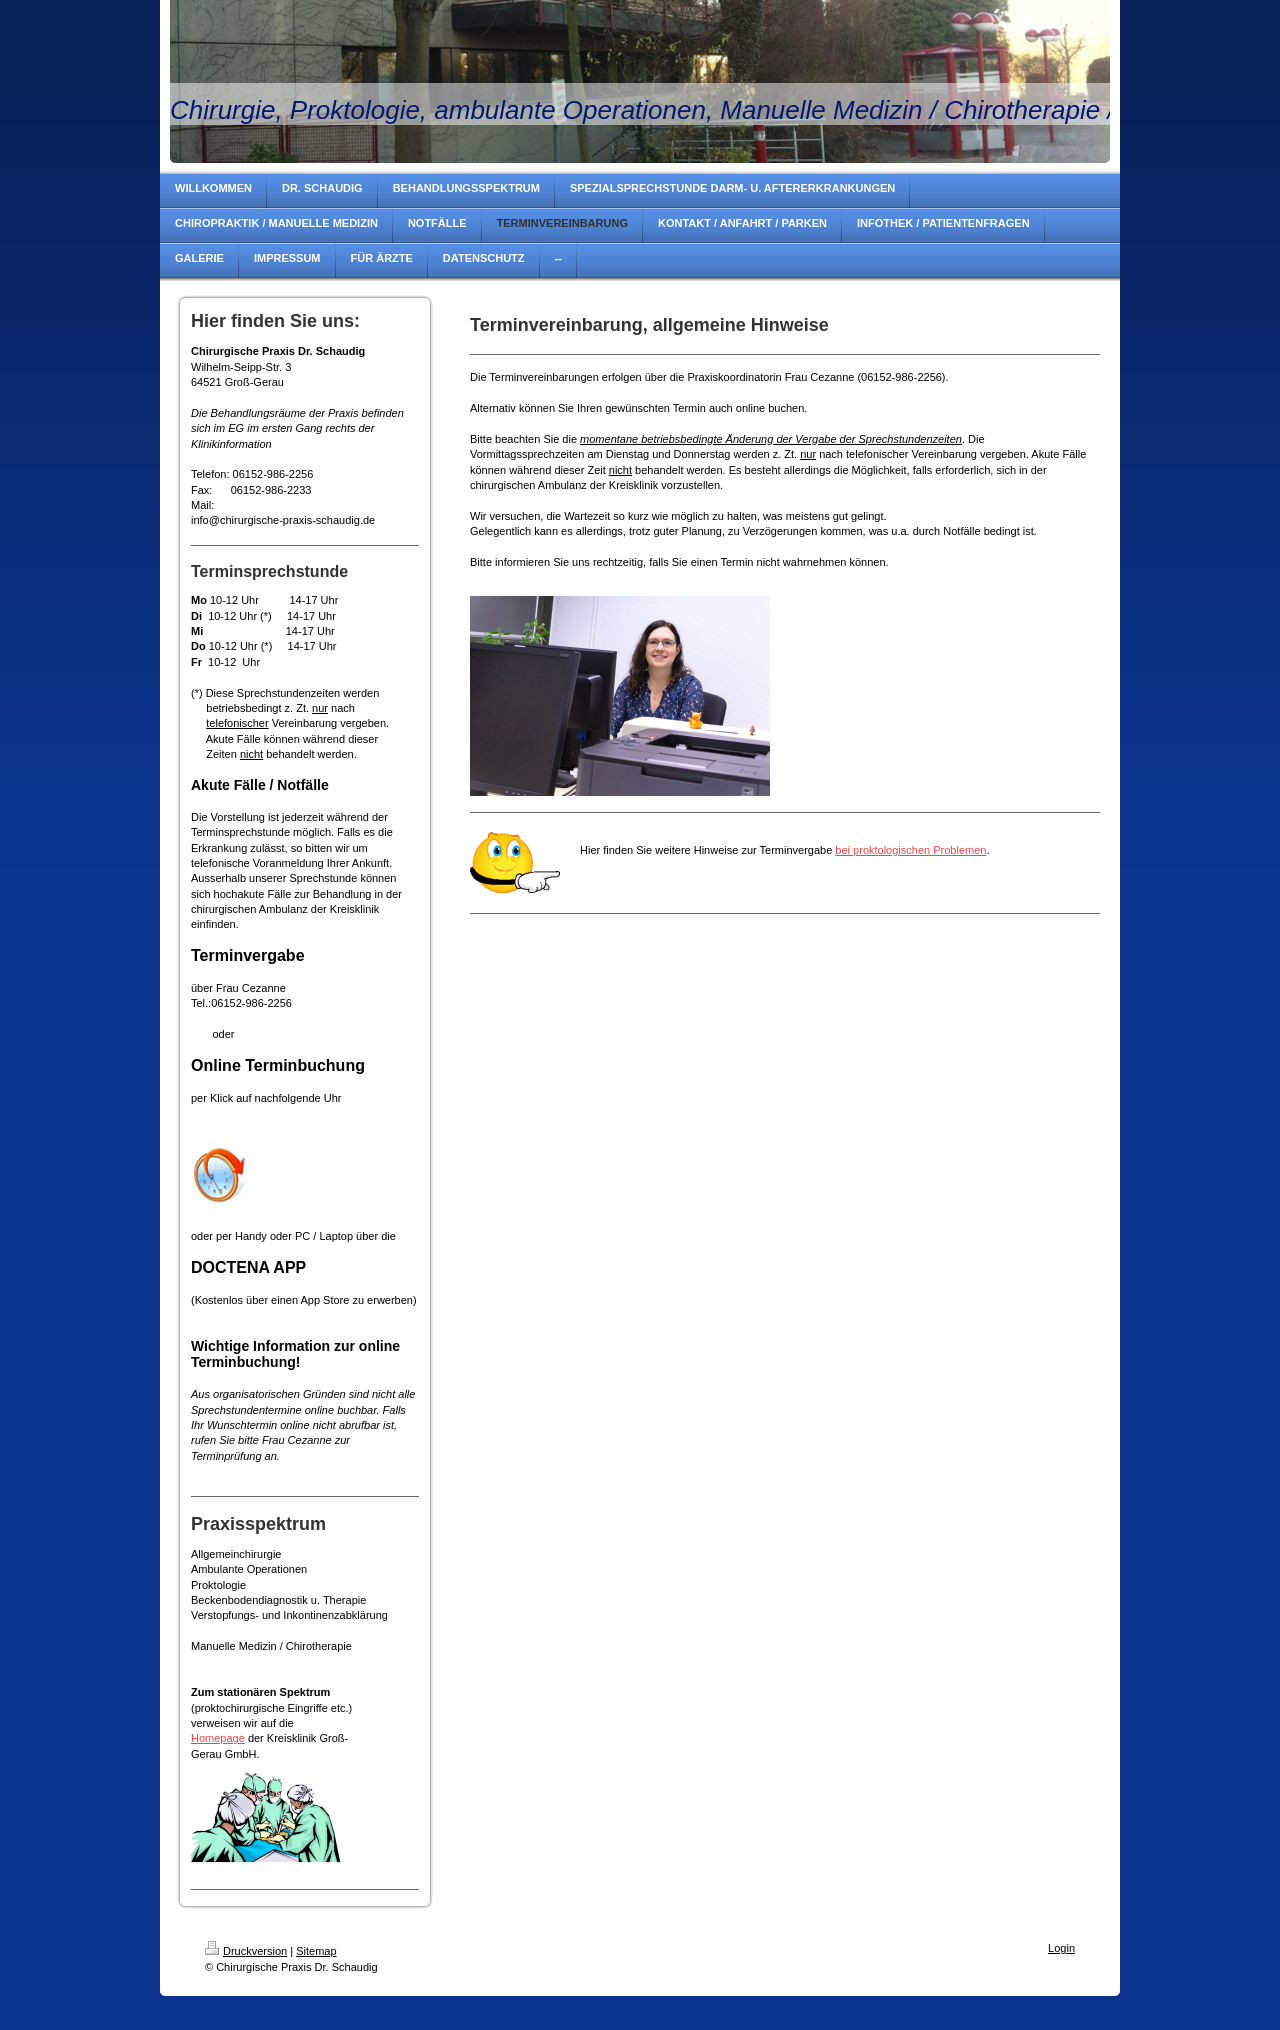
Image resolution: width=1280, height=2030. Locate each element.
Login (1061, 1948)
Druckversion (246, 1951)
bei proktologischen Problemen (910, 850)
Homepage (218, 1738)
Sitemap (316, 1951)
